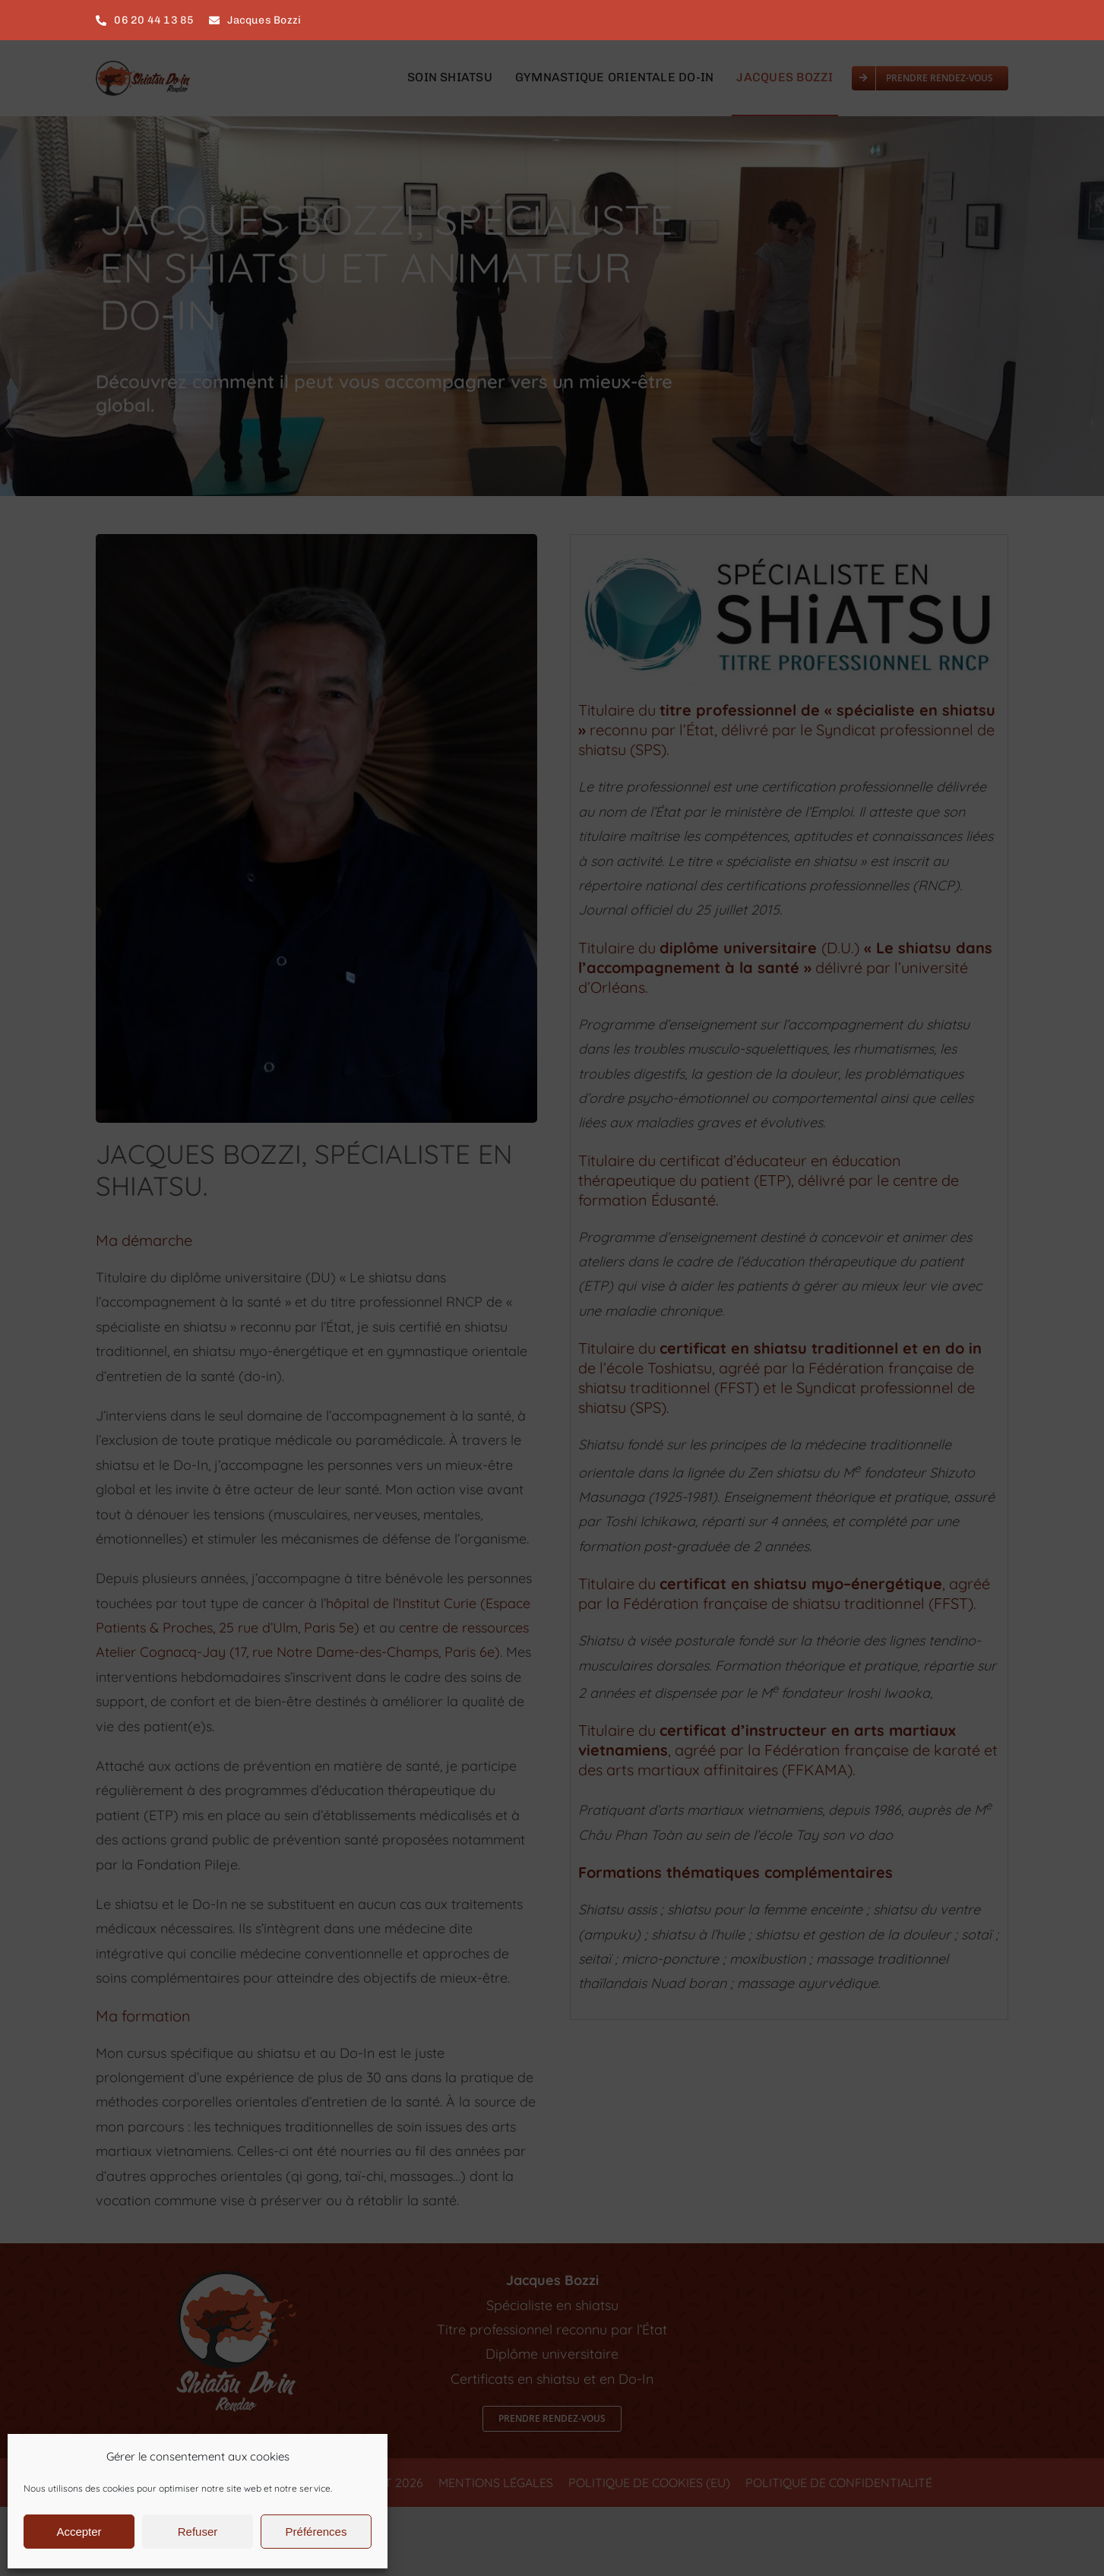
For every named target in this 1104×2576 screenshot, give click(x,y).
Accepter (78, 2531)
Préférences (316, 2531)
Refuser (198, 2531)
